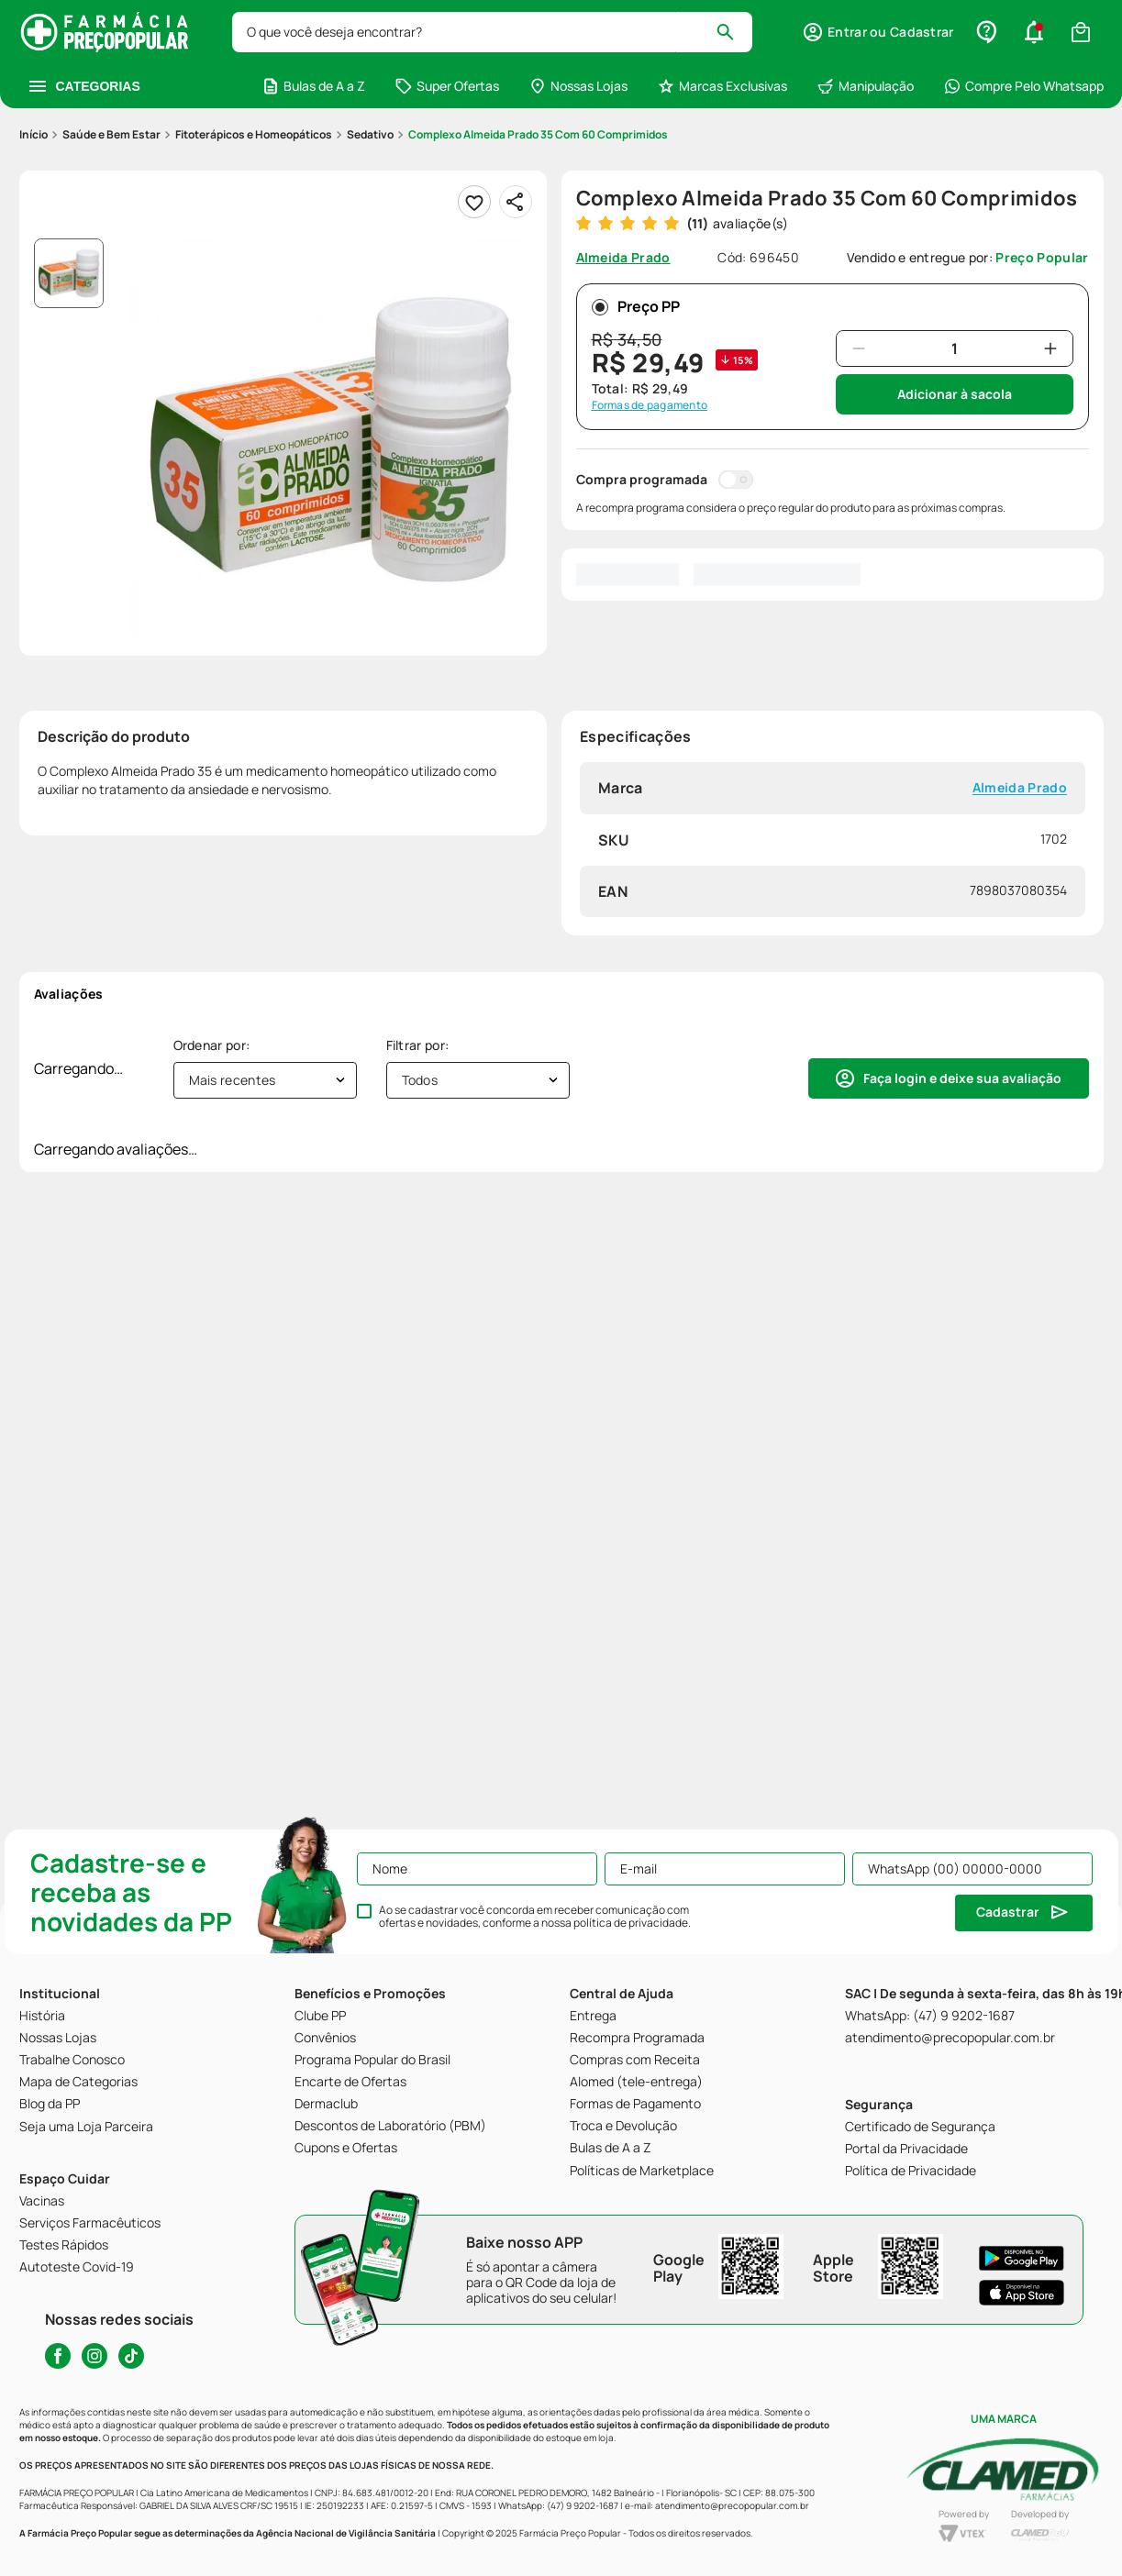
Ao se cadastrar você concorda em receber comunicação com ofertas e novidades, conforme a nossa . (535, 1916)
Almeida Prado (1019, 788)
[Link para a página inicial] (33, 135)
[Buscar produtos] (733, 32)
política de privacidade (630, 1922)
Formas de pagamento (650, 405)
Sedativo (370, 134)
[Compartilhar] (515, 201)
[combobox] (492, 32)
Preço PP (636, 306)
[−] (859, 348)
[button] (877, 32)
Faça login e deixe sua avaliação (962, 1078)
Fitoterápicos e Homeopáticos (253, 134)
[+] (1050, 348)
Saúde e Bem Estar (111, 134)
